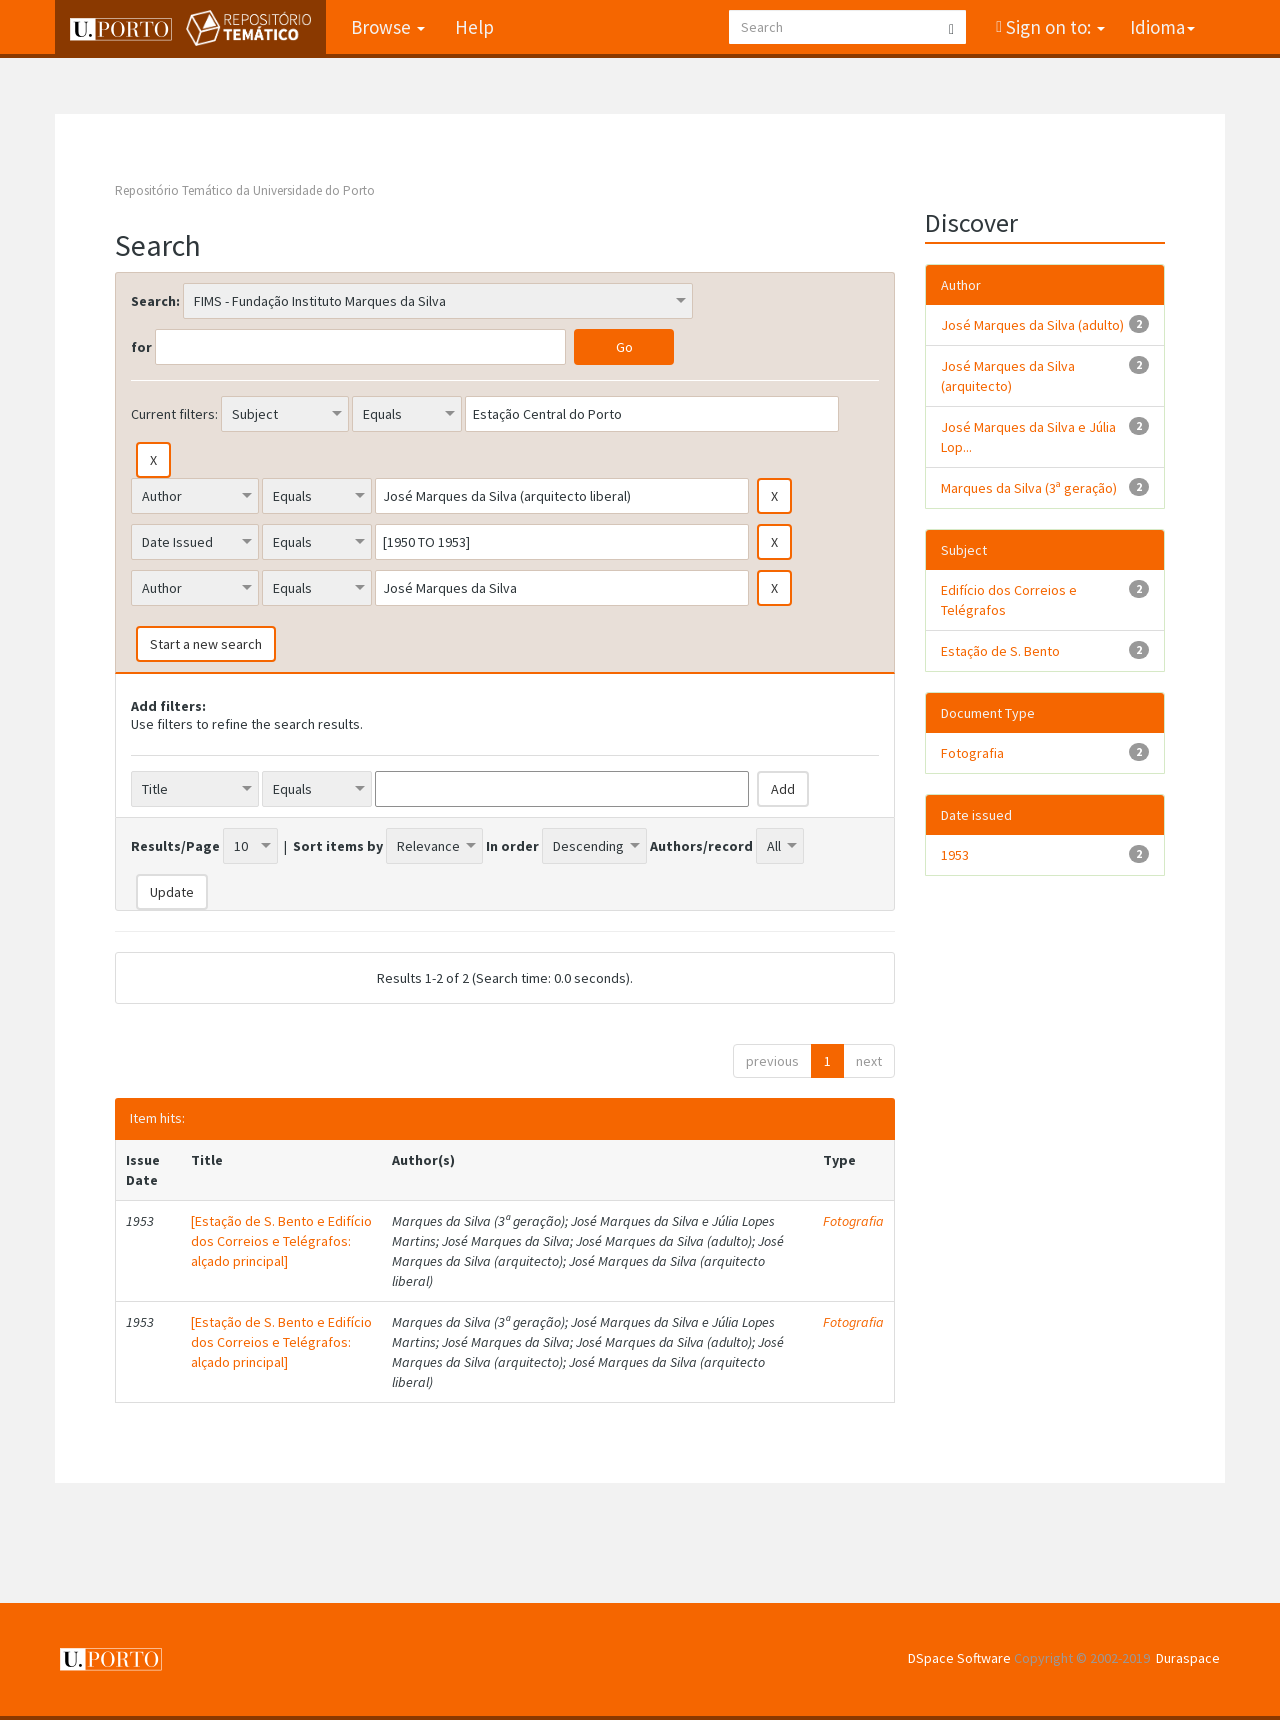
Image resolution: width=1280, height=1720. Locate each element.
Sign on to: (1053, 27)
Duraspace (1188, 1658)
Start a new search (206, 644)
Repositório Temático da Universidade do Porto (245, 190)
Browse (388, 27)
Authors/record (701, 846)
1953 (955, 855)
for (141, 347)
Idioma (1162, 27)
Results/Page (175, 846)
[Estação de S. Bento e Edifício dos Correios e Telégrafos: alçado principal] (281, 1241)
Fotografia (853, 1221)
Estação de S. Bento (1000, 651)
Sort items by (338, 846)
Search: (155, 301)
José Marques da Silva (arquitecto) (1008, 376)
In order (512, 846)
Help (474, 27)
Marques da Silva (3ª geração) (1029, 488)
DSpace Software (959, 1658)
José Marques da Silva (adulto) (1032, 325)
